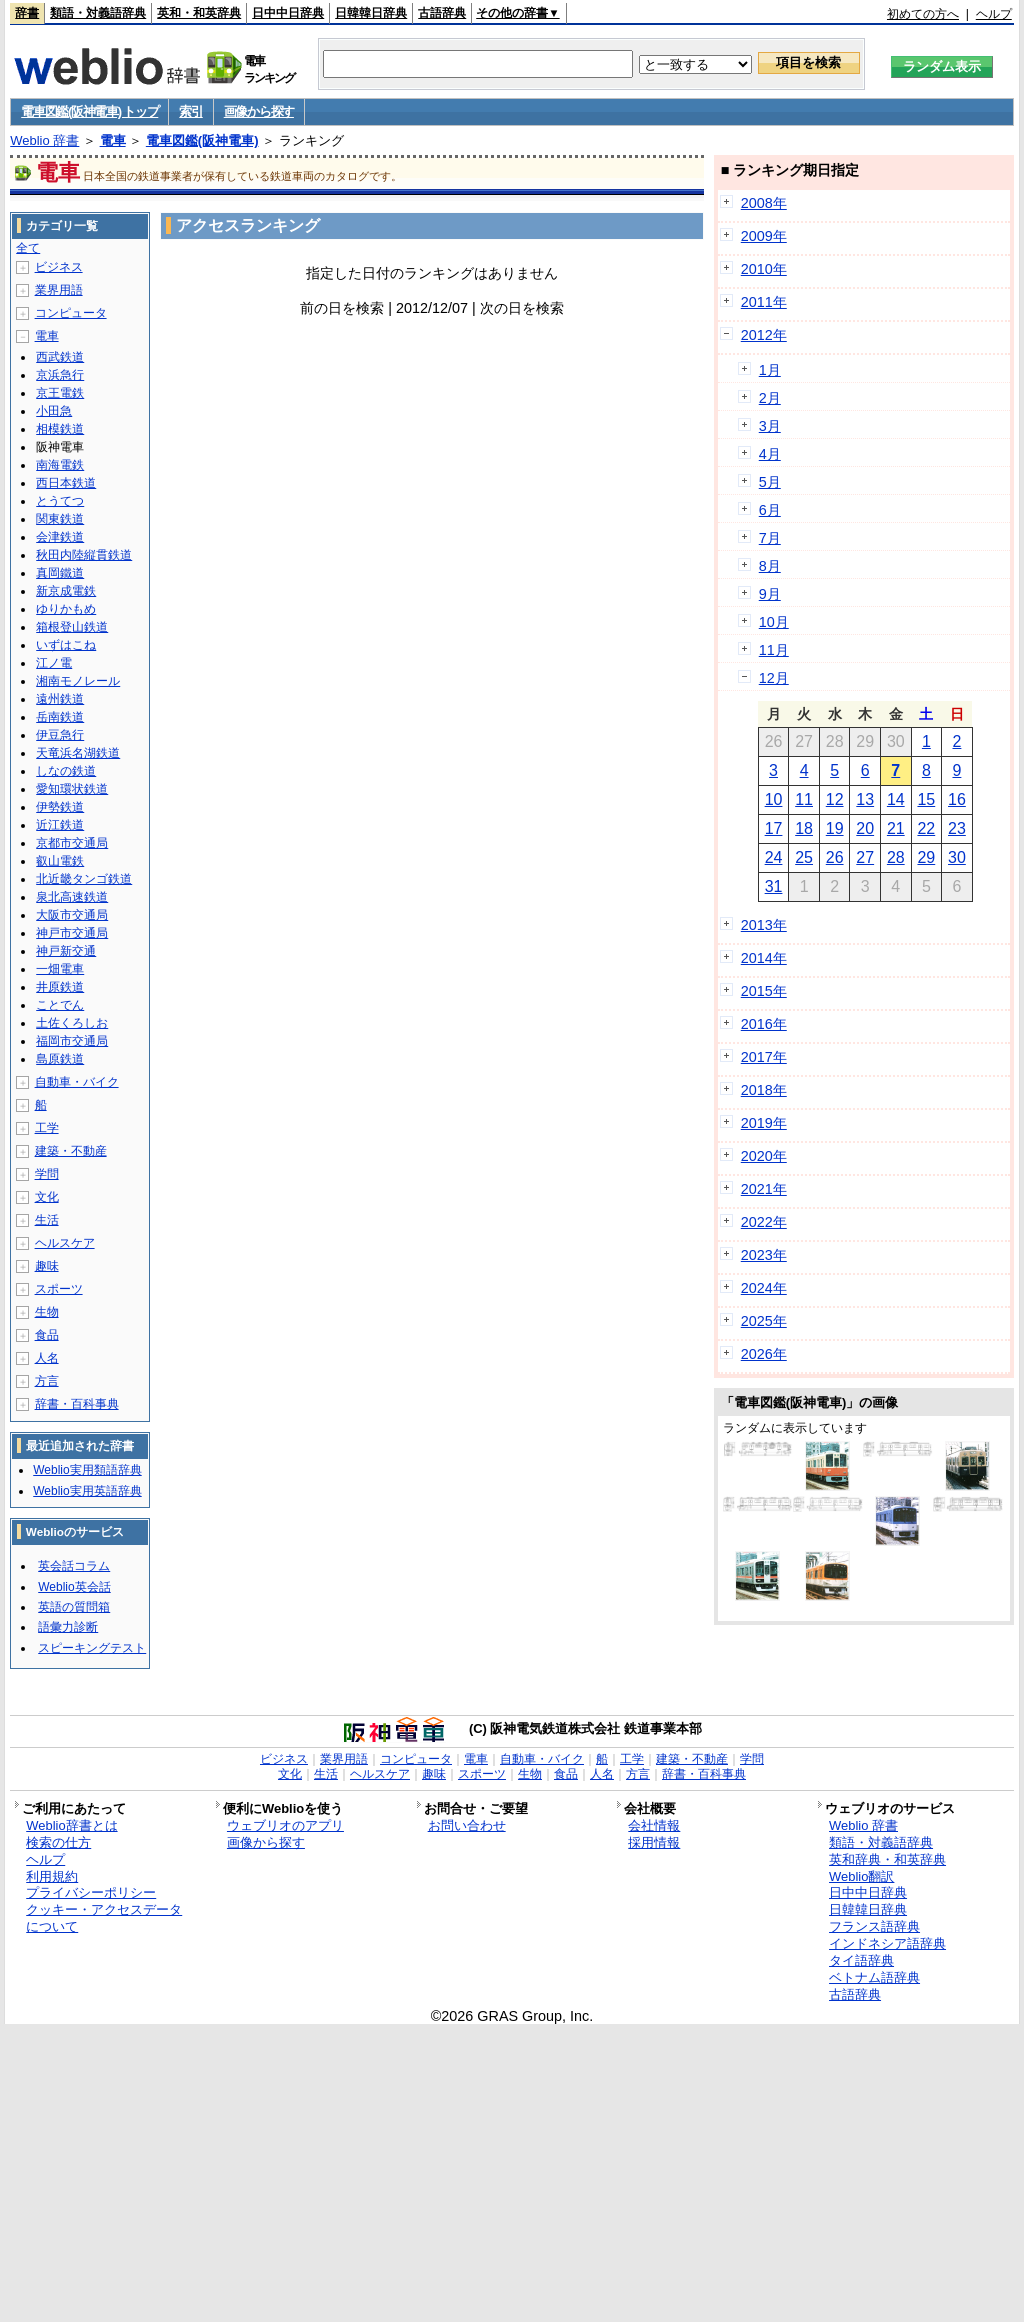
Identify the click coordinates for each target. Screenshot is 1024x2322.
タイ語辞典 (861, 1960)
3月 (770, 426)
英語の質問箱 (74, 1607)
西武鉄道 (60, 357)
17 (774, 828)
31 (774, 886)
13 (865, 799)
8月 (770, 566)
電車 (113, 140)
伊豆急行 (60, 735)
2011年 (764, 302)
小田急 (54, 411)
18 (804, 828)
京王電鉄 (60, 393)
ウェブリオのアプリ (285, 1825)
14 (896, 799)
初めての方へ (923, 14)
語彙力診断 (68, 1627)
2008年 (764, 203)
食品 (47, 1335)
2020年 (764, 1156)
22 (926, 828)
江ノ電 (54, 663)
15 (926, 799)
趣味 (47, 1266)
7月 (770, 538)
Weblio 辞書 (44, 140)
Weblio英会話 (74, 1587)
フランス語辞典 (874, 1926)
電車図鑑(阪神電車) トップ (89, 111)
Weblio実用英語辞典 (87, 1491)
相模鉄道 (60, 429)
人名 (47, 1358)
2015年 (764, 991)
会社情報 (654, 1825)
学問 (47, 1174)
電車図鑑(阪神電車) (202, 140)
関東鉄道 (60, 519)
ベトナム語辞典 (874, 1977)
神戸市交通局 (72, 933)
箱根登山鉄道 (72, 627)
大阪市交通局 (72, 915)
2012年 (764, 335)
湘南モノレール (78, 681)
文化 (47, 1197)
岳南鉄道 (60, 717)
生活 (47, 1220)
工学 (47, 1128)
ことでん (60, 1005)
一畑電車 (60, 969)
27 (865, 857)
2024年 (764, 1288)
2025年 (764, 1321)
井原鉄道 (60, 987)
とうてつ (60, 501)
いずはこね (66, 645)
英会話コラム (74, 1566)
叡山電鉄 (60, 861)
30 (957, 857)
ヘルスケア (65, 1243)
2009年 (764, 236)
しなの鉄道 (66, 771)
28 (896, 857)
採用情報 (654, 1842)
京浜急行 (60, 375)
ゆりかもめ (66, 609)
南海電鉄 (60, 465)
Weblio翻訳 (861, 1876)
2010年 (764, 269)
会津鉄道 (60, 537)
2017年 (764, 1057)
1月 (770, 370)
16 (957, 799)
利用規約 (52, 1876)
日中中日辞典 (288, 13)
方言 (47, 1381)
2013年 (764, 925)
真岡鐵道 (60, 573)
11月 (774, 650)
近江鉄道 (60, 825)
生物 (47, 1312)
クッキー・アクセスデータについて (104, 1918)
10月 (774, 622)
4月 (770, 454)
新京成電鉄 (66, 591)
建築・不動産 (71, 1151)
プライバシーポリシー (91, 1892)
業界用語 (59, 290)
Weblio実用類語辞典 (87, 1470)
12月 (774, 678)
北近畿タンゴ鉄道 (84, 879)
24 (774, 857)
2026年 (764, 1354)
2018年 (764, 1090)
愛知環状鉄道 (72, 789)
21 (896, 828)
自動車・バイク (77, 1082)
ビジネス (59, 267)
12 (835, 799)
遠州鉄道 (60, 699)
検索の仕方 (58, 1842)
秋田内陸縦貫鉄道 (84, 555)
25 (804, 857)
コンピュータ (71, 313)
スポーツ (59, 1289)
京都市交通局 (72, 843)
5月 (770, 482)
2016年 (764, 1024)
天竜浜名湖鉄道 (78, 753)
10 (774, 799)
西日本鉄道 (66, 483)
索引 (190, 111)
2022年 (764, 1222)
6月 (770, 510)
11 (804, 799)
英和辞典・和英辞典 (887, 1859)
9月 (770, 594)
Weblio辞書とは (71, 1825)
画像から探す (259, 111)
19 (835, 828)
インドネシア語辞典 (887, 1943)
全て (28, 248)
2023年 (764, 1255)
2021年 (764, 1189)
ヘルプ (994, 14)
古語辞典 (442, 13)
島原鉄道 (60, 1059)
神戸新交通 (66, 951)
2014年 (764, 958)
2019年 (764, 1123)
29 (926, 857)
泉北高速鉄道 (72, 897)
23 (957, 828)
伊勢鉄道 (60, 807)
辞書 (27, 13)
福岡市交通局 (72, 1041)
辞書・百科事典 (77, 1404)
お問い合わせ (467, 1825)
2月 (770, 398)
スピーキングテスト (92, 1648)
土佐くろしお (72, 1023)
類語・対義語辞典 (98, 13)
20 (865, 828)
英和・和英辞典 (199, 13)
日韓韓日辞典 (371, 13)
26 (835, 857)
